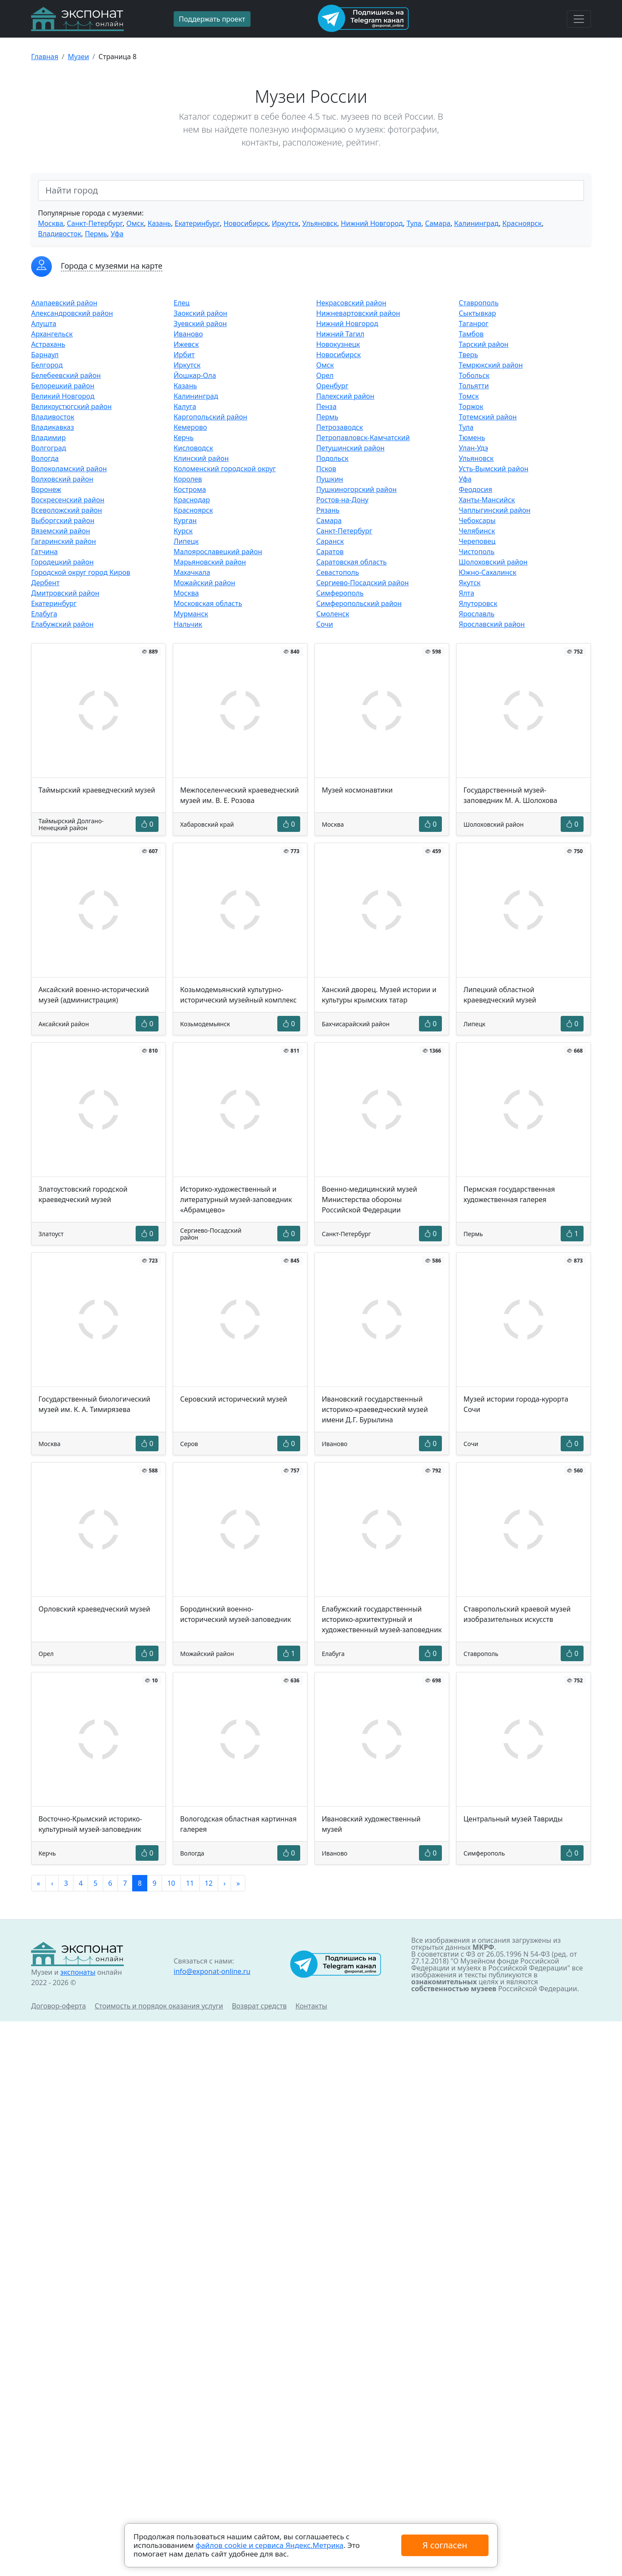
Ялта (466, 593)
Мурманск (191, 614)
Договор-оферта (58, 2006)
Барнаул (45, 354)
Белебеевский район (66, 375)
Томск (469, 396)
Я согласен (444, 2545)
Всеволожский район (66, 510)
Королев (188, 479)
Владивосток (59, 233)
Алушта (43, 323)
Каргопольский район (210, 417)
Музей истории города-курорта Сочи (515, 1404)
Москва (50, 223)
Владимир (48, 437)
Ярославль (477, 614)
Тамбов (471, 334)
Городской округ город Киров (80, 572)
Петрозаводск (339, 427)
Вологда (45, 458)
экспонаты (77, 1972)
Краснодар (192, 499)
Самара (438, 223)
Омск (135, 223)
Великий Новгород (63, 396)
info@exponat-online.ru (212, 1971)
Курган (185, 520)
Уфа (117, 233)
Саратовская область (351, 562)
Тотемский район (488, 417)
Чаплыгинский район (494, 510)
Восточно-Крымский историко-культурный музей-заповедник (90, 1824)
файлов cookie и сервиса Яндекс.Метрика (269, 2545)
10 (171, 1883)
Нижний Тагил (340, 334)
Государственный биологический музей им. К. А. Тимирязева (94, 1404)
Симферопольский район (359, 603)
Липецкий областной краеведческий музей (499, 995)
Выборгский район (62, 520)
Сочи (324, 624)
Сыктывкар (477, 313)
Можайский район (204, 582)
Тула (413, 223)
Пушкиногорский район (356, 489)
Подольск (332, 458)
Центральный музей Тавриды (513, 1819)
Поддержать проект (212, 19)
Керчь (184, 437)
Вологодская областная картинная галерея (238, 1824)
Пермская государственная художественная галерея (509, 1194)
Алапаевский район (64, 303)
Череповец (477, 541)
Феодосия (475, 489)
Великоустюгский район (71, 406)
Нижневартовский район (358, 313)
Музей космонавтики (357, 790)
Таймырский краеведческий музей (96, 790)
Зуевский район (200, 323)
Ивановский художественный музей (371, 1824)
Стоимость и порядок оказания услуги (159, 2006)
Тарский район (483, 344)
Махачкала (192, 572)
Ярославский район (492, 624)
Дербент (45, 582)
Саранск (330, 541)
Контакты (311, 2006)
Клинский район (201, 458)
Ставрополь (478, 303)
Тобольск (474, 375)
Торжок (471, 406)
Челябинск (477, 531)
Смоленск (332, 614)
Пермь (96, 233)
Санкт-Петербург (95, 223)
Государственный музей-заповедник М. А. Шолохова (510, 795)
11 (190, 1883)
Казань (159, 223)
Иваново (188, 334)
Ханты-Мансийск (487, 499)
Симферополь (340, 593)
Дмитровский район (65, 593)
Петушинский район (350, 448)
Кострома (190, 489)
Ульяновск (319, 223)
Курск (183, 531)
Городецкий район (62, 562)
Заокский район (200, 313)
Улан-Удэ (473, 448)
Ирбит (184, 354)
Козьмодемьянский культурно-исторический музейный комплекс (238, 995)
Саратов (329, 551)
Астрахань (48, 344)
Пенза (326, 406)
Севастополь (337, 572)
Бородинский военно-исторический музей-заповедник (235, 1614)
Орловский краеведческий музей (94, 1609)
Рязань (328, 510)
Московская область (208, 603)
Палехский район (345, 396)
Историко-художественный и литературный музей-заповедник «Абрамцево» (236, 1199)
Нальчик (188, 624)
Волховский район (62, 479)
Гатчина (44, 551)
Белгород (47, 365)
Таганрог (474, 323)
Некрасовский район (351, 303)
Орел (324, 375)
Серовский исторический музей (233, 1399)
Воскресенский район (68, 499)
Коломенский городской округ (225, 468)
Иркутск (285, 223)
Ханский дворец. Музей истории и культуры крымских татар (379, 995)
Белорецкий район (62, 385)
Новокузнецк (338, 344)
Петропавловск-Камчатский (363, 437)
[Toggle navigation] (579, 19)
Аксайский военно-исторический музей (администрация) (93, 995)
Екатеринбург (197, 223)
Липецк (186, 541)
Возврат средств (259, 2006)
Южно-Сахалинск (487, 572)
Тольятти (474, 385)
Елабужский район (62, 624)
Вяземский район (60, 531)
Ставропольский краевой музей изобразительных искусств (517, 1614)
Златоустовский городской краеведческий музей (82, 1194)
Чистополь (477, 551)
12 (209, 1883)
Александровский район (72, 313)
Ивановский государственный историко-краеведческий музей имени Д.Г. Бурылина (375, 1409)
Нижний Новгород (372, 223)
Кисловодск (193, 448)
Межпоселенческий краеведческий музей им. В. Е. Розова (239, 795)
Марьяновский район (210, 562)
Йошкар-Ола (195, 375)
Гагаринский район (63, 541)
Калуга (185, 406)
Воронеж (46, 489)
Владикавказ (52, 427)
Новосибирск (245, 223)
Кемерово (190, 427)
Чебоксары (477, 520)
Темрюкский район (491, 365)
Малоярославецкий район (218, 551)
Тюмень (472, 437)
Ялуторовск (478, 603)
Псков (326, 468)
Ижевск (186, 344)
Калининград (476, 223)
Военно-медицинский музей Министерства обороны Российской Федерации (369, 1199)
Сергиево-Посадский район (362, 582)
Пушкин (329, 479)
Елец (182, 303)
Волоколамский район (69, 468)
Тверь (468, 354)
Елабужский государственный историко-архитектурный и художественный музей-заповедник (382, 1619)
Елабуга (44, 614)
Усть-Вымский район (493, 468)
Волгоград (48, 448)
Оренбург (332, 385)
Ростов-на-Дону (342, 499)
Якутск (470, 582)
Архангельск (52, 334)
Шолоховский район (493, 562)
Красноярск (522, 223)
